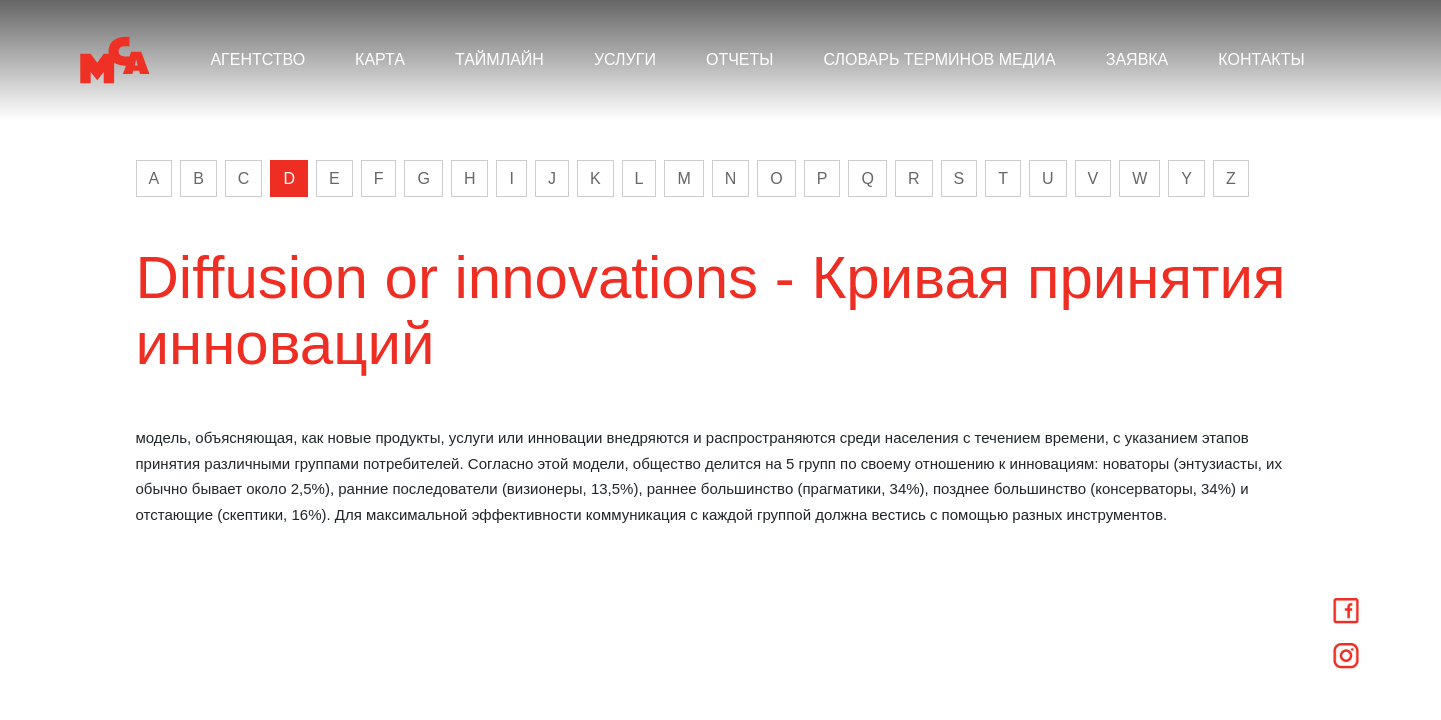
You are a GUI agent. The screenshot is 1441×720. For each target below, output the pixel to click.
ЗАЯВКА (1137, 59)
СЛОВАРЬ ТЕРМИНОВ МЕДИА (939, 59)
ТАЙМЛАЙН (499, 59)
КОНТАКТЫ (1261, 59)
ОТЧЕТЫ (740, 59)
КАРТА (380, 59)
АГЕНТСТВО (257, 59)
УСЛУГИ (625, 59)
